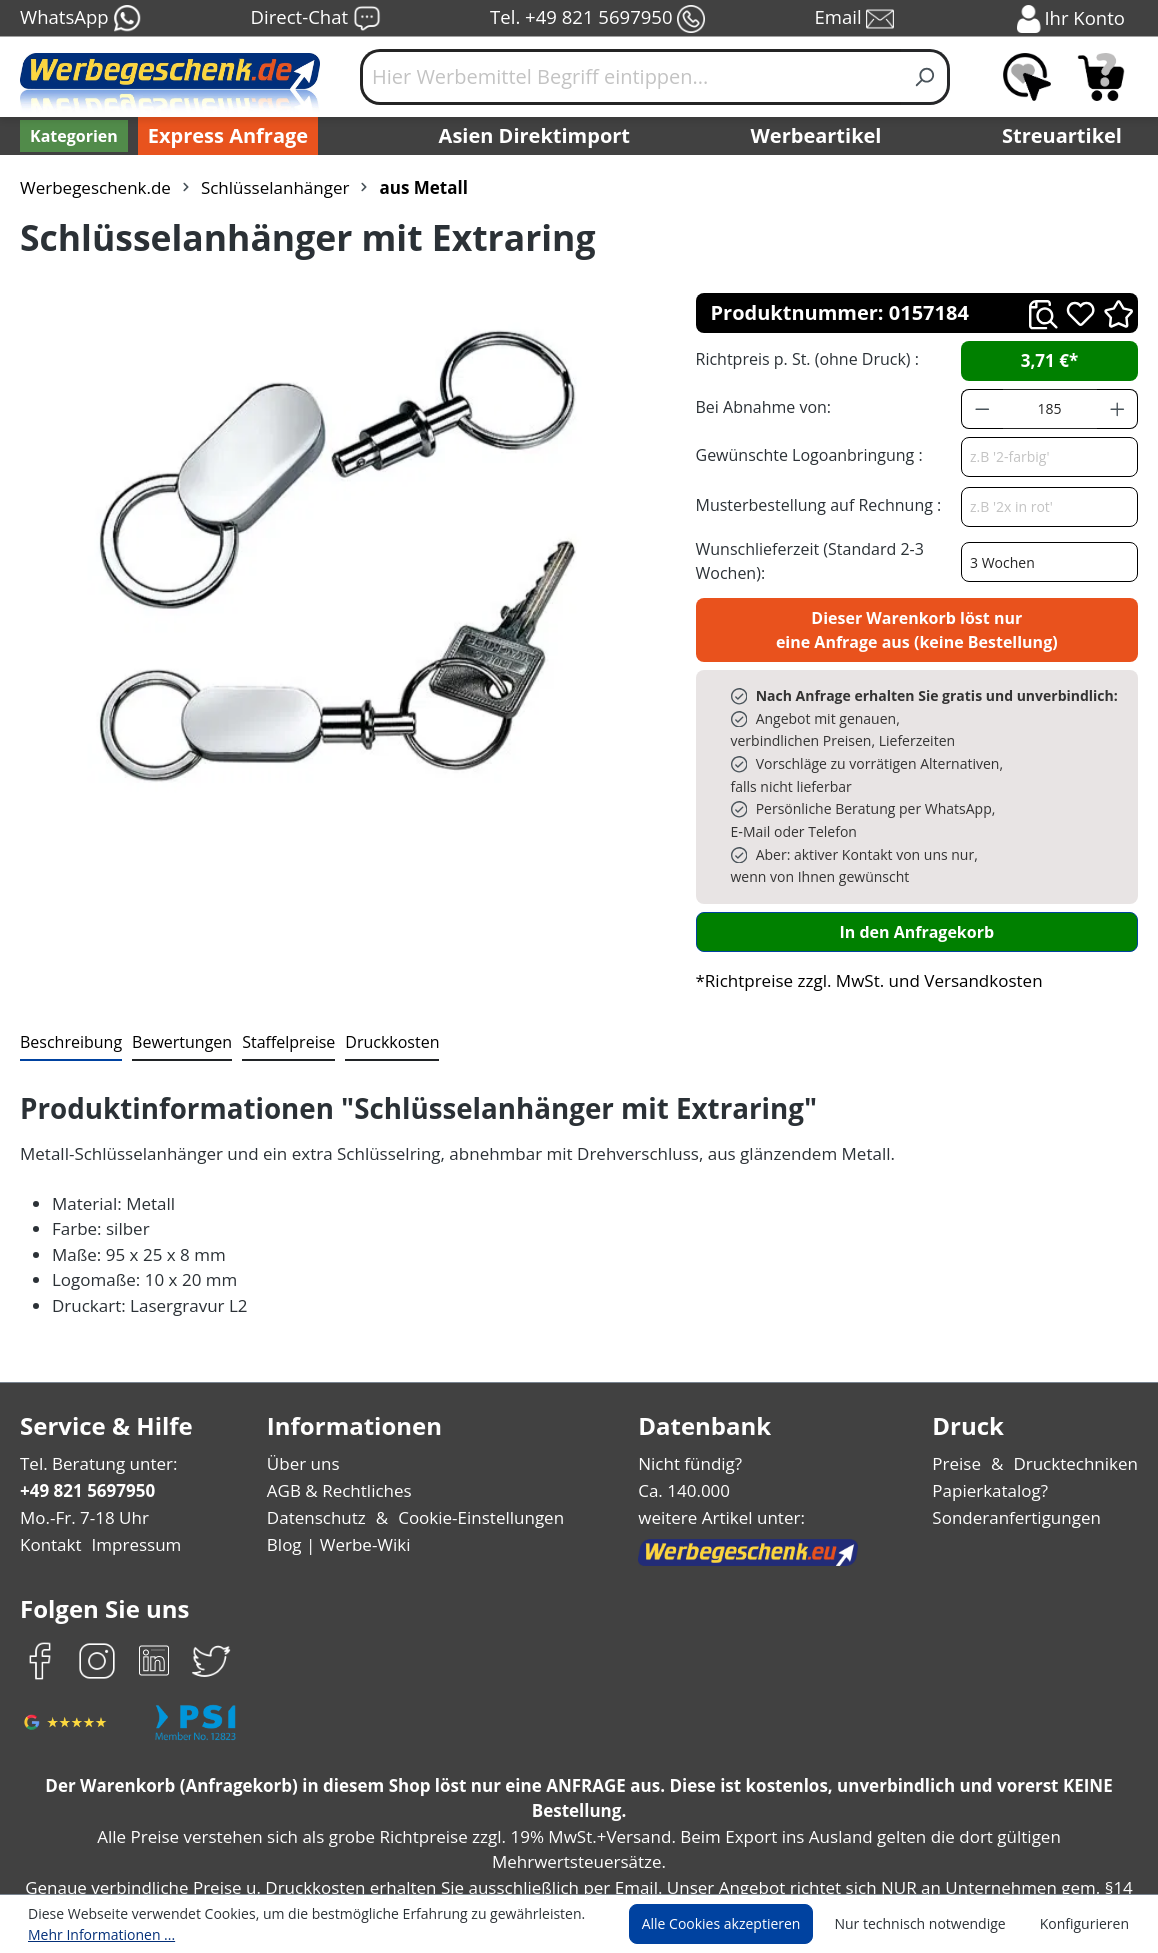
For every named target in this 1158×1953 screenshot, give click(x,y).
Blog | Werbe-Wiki (337, 1477)
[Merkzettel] (1027, 77)
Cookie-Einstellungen (476, 1450)
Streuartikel (1067, 136)
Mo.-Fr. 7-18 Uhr (82, 1450)
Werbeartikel (818, 136)
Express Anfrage (223, 136)
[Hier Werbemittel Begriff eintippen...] (631, 77)
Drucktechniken (1079, 1395)
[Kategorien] (72, 136)
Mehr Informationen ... (96, 1934)
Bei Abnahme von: (761, 406)
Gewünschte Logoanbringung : (805, 454)
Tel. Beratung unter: (94, 1395)
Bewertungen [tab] (175, 974)
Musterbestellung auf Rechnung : (813, 504)
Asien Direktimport (535, 136)
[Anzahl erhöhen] (1118, 409)
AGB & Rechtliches (342, 1423)
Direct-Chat (315, 19)
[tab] (69, 976)
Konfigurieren (1087, 1924)
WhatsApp (79, 19)
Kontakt (49, 1477)
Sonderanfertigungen (1020, 1450)
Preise (965, 1395)
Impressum (130, 1477)
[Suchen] (925, 77)
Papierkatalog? (997, 1423)
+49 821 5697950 (86, 1423)
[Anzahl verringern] (982, 409)
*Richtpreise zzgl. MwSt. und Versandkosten (863, 912)
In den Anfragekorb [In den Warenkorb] (917, 863)
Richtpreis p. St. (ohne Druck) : (805, 358)
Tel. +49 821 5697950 (597, 19)
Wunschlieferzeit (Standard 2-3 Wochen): (805, 560)
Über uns (304, 1395)
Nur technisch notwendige (931, 1924)
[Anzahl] (1050, 409)
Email (856, 19)
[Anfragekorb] (1101, 77)
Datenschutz (317, 1450)
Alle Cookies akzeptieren (740, 1924)
